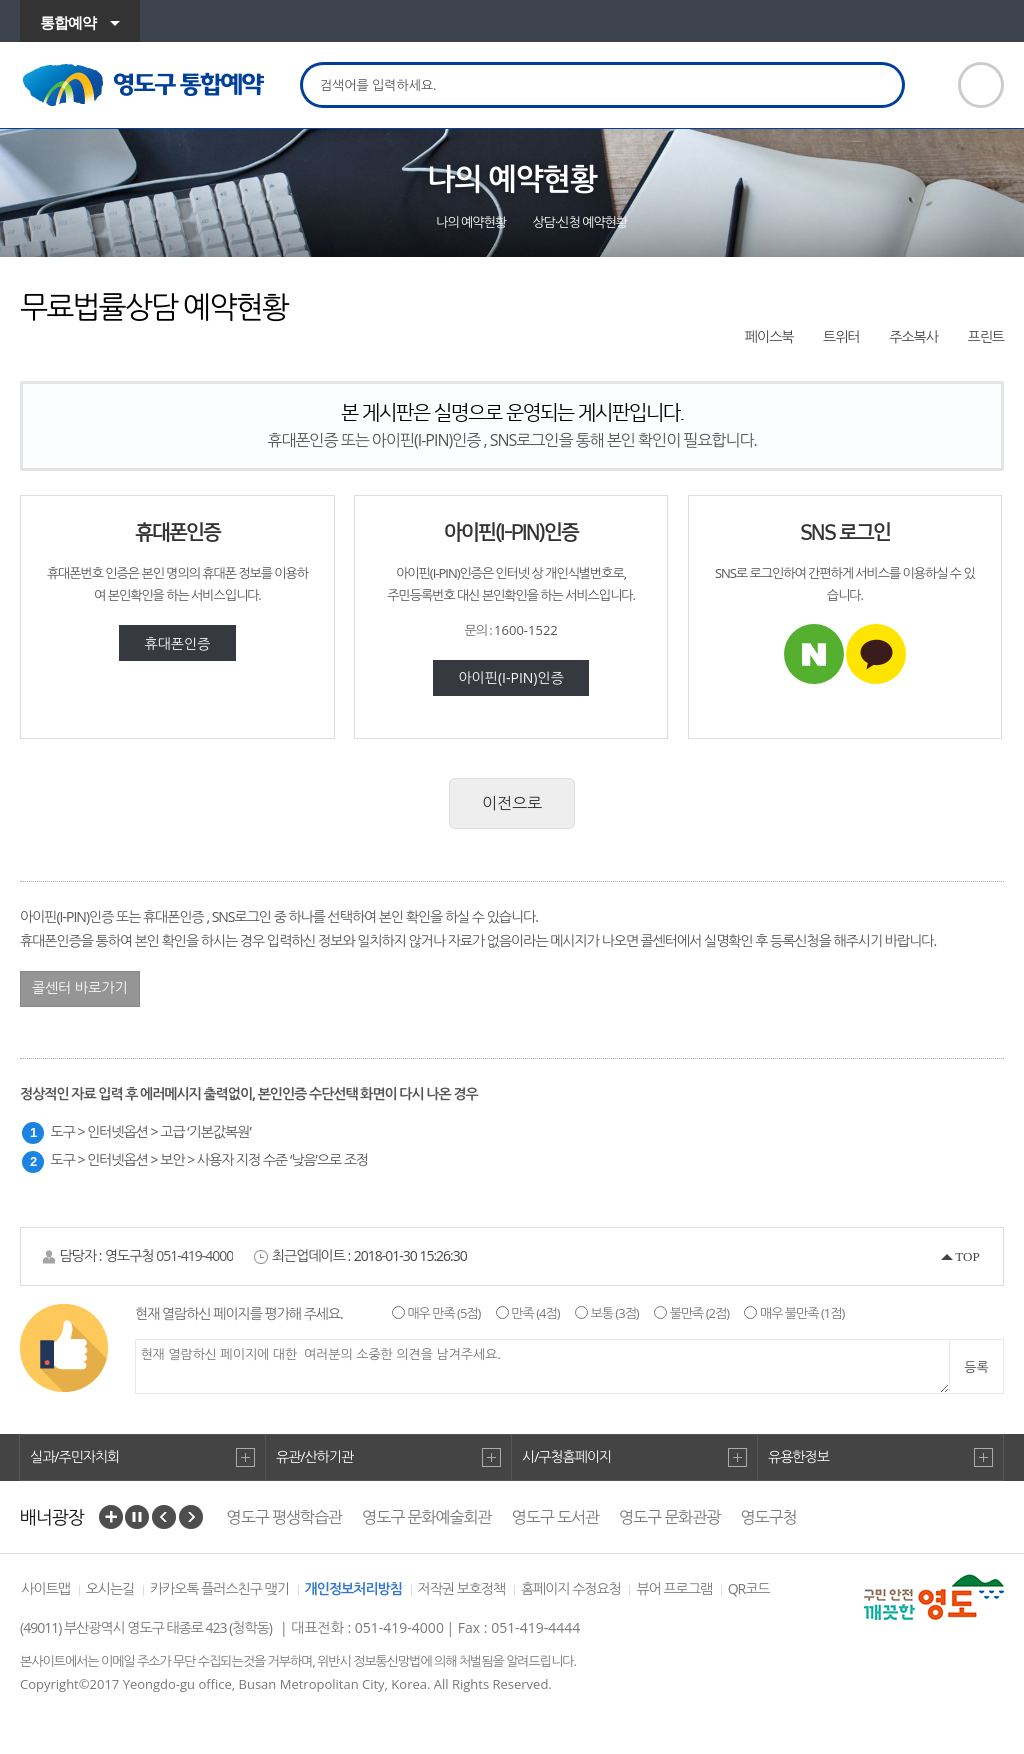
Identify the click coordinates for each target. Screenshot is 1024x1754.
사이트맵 (45, 1588)
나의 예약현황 (471, 222)
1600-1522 (526, 630)
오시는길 (110, 1588)
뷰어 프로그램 (674, 1588)
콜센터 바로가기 (80, 987)
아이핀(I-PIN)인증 (510, 677)
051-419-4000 (194, 1255)
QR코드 (749, 1588)
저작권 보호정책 (462, 1588)
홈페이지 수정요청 (571, 1588)
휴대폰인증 (178, 643)
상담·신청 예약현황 (580, 222)
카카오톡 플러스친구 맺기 (219, 1588)
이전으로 (512, 803)
